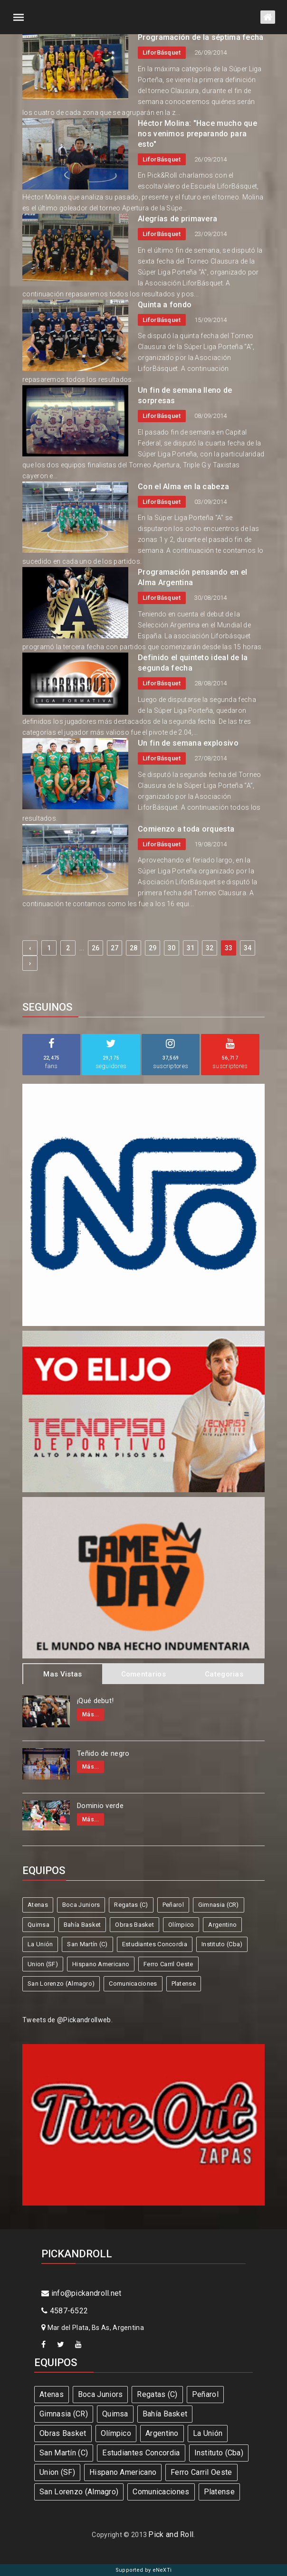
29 (153, 948)
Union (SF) (43, 1964)
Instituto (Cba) (222, 1944)
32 (210, 948)
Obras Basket (134, 1924)
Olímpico (181, 1924)
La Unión (40, 1944)
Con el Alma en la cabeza (183, 486)
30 (172, 948)
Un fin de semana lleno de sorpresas (185, 395)
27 (115, 948)
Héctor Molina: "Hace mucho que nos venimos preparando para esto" (197, 134)
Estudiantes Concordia (154, 1944)
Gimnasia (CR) (218, 1904)
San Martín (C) (87, 1944)
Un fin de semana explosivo (188, 743)
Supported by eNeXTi (143, 2570)
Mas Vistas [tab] (62, 1674)
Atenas (38, 1904)
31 (191, 948)
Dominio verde (100, 1805)
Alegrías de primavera (177, 218)
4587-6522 (64, 2310)
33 (229, 948)
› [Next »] (30, 963)
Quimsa (38, 1924)
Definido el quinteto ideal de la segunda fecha (193, 662)
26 (96, 948)
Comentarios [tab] (143, 1674)
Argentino (222, 1924)
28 (134, 948)
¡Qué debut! (95, 1700)
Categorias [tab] (224, 1674)
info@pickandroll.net (81, 2293)
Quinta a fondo (164, 304)
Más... (90, 1714)
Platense (184, 1983)
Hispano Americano (100, 1964)
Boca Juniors (81, 1904)
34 (248, 948)
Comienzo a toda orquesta (186, 828)
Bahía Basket (82, 1924)
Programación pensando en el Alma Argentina (192, 577)
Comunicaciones (133, 1983)
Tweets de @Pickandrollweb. (67, 2020)
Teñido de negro (103, 1753)
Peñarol (173, 1904)
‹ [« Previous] (30, 948)
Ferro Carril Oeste (168, 1964)
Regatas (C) (131, 1904)
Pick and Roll (170, 2534)
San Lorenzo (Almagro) (61, 1983)
